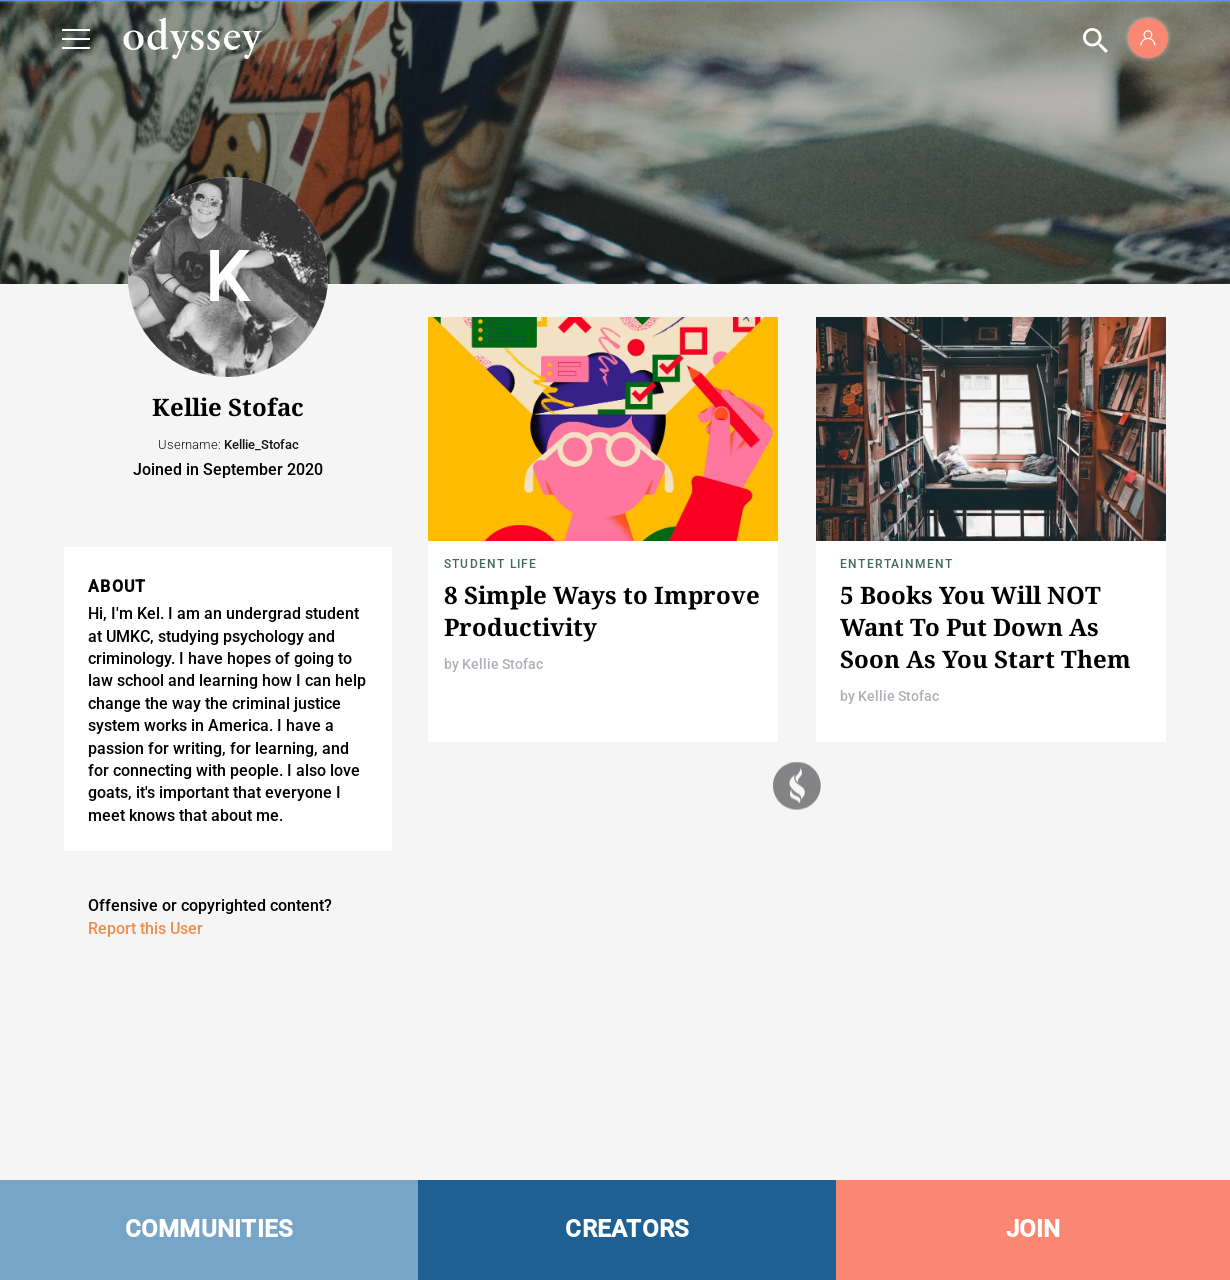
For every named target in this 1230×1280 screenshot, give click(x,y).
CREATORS (627, 1229)
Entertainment (897, 564)
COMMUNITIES (209, 1229)
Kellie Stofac (502, 664)
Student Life (490, 564)
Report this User (145, 928)
